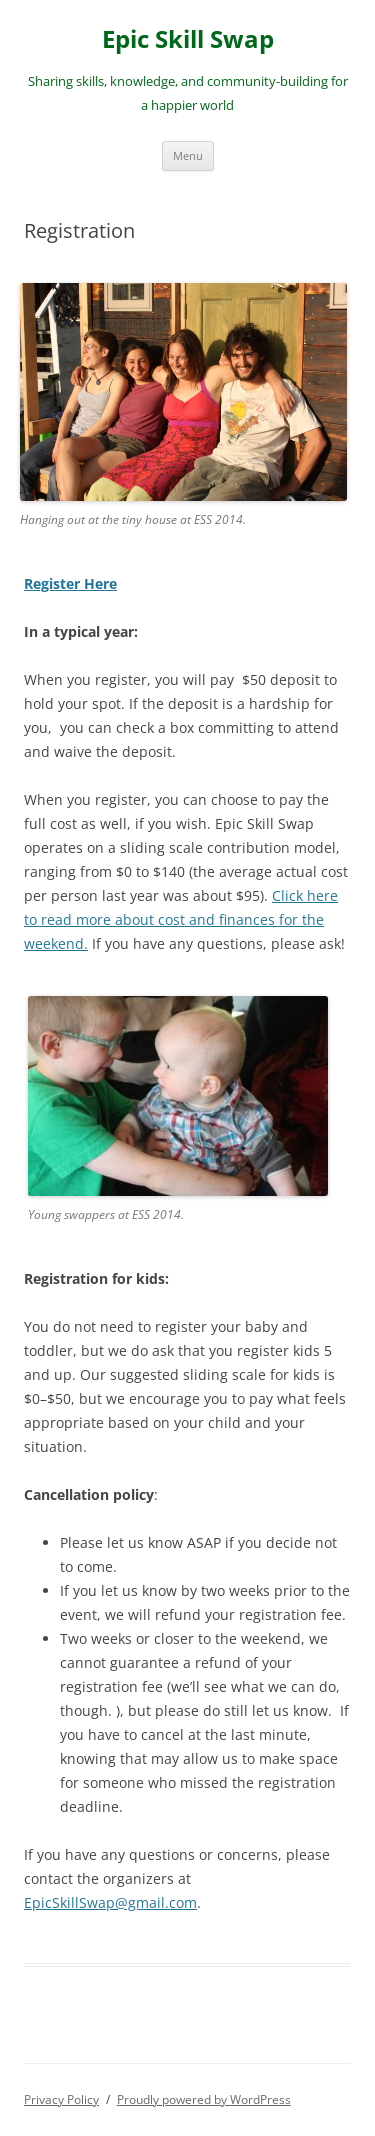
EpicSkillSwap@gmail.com (110, 1902)
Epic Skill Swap (188, 39)
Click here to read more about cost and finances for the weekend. (181, 919)
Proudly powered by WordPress (204, 2099)
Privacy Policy (61, 2099)
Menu (188, 155)
